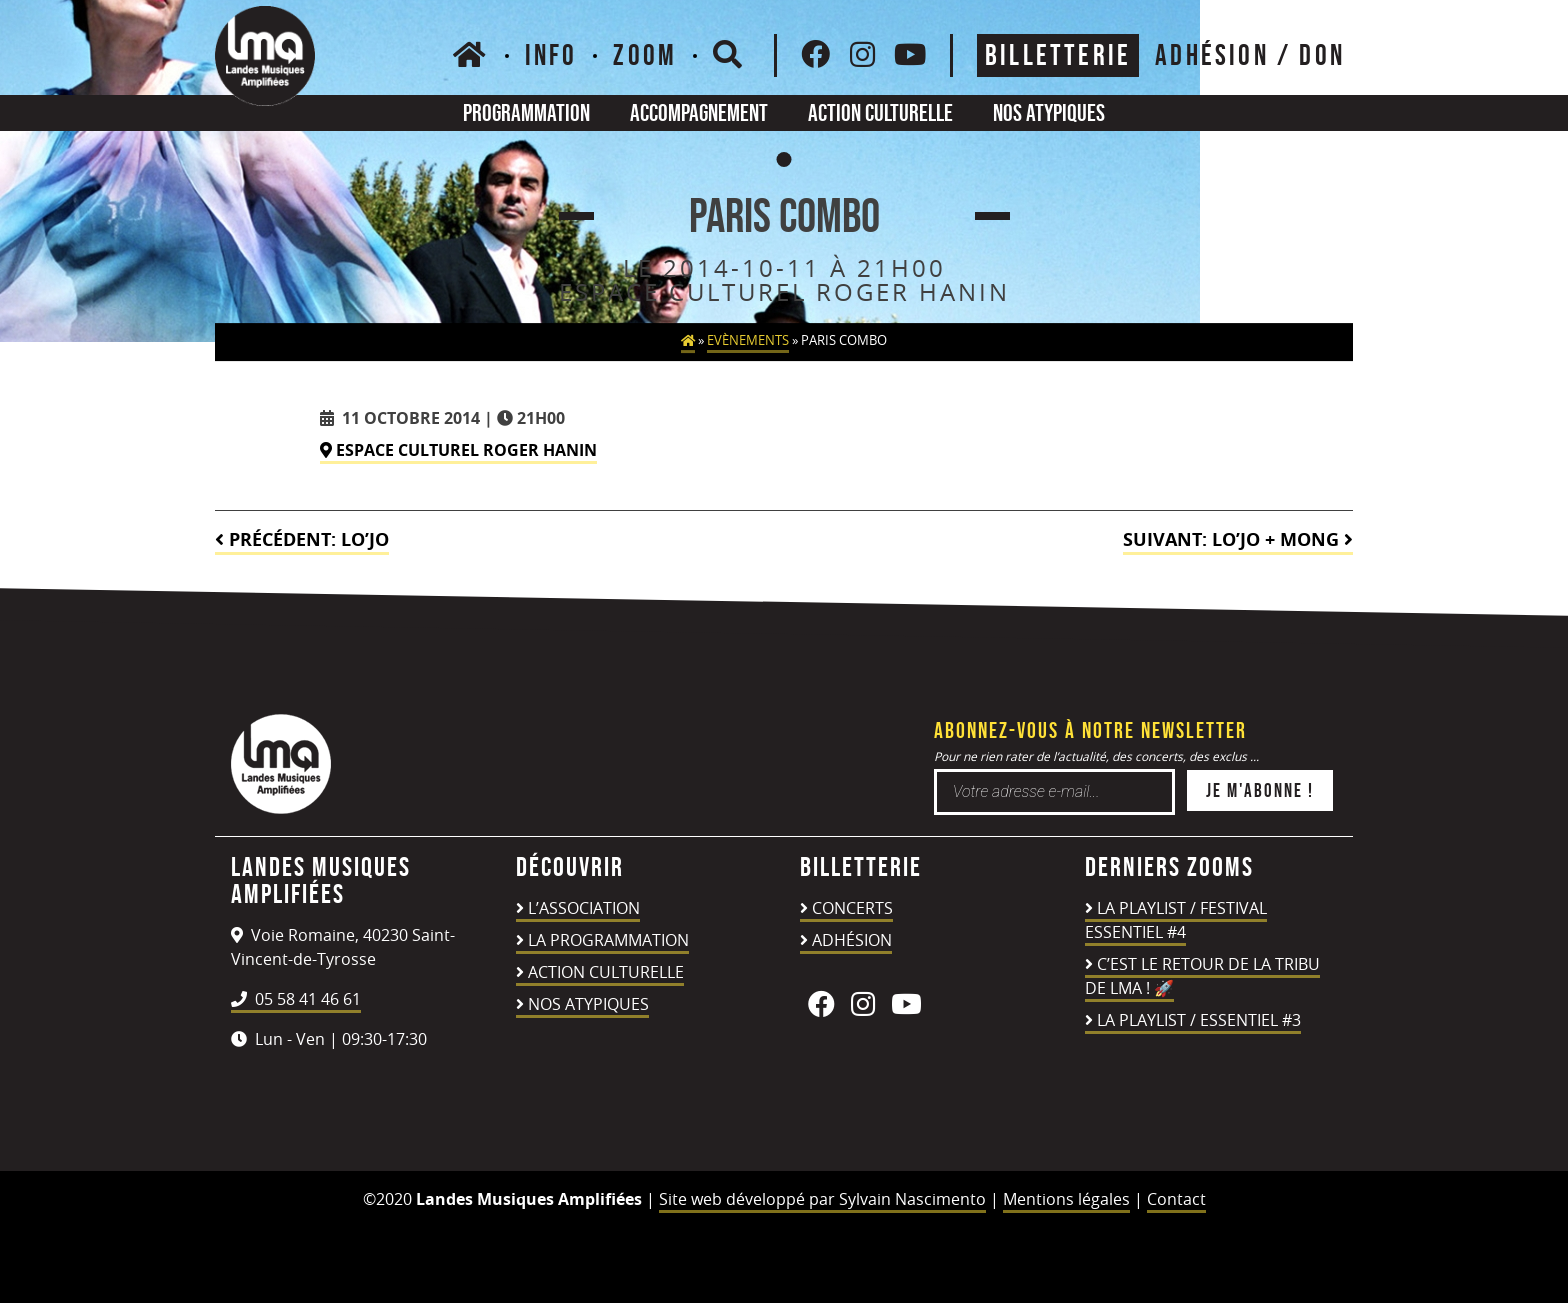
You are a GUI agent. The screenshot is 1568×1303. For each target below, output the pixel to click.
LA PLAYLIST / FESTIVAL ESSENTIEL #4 (1176, 920)
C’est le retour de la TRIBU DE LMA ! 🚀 (1202, 976)
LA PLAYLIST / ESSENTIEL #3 (1199, 1020)
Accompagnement (699, 112)
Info (551, 55)
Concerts (852, 908)
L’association (584, 908)
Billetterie (1058, 55)
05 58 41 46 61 (296, 999)
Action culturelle (880, 112)
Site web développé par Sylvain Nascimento (822, 1199)
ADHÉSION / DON (1250, 55)
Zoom (645, 55)
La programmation (608, 940)
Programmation (526, 112)
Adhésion (852, 940)
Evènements (748, 340)
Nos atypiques (1049, 112)
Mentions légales (1066, 1199)
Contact (1176, 1199)
